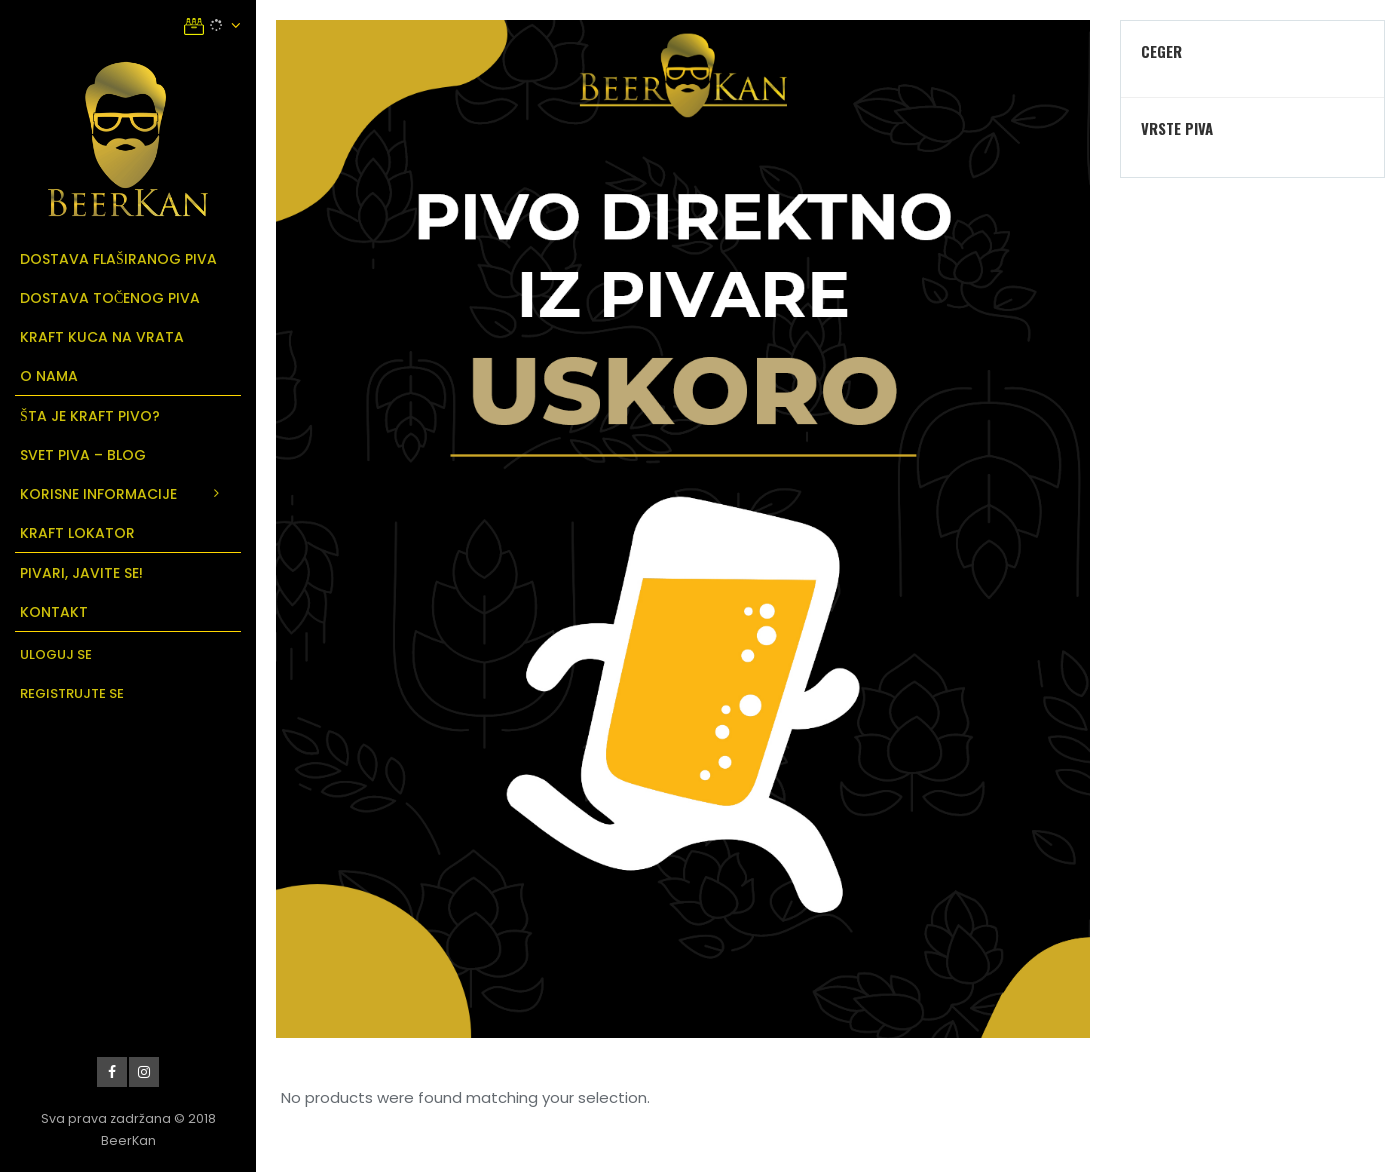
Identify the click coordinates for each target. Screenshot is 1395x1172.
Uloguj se (56, 654)
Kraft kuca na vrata (102, 337)
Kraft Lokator (77, 533)
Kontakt (54, 612)
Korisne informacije (98, 494)
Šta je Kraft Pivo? (90, 416)
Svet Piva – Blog (83, 455)
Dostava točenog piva (110, 298)
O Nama (49, 376)
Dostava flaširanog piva (118, 259)
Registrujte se (72, 693)
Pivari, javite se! (81, 573)
